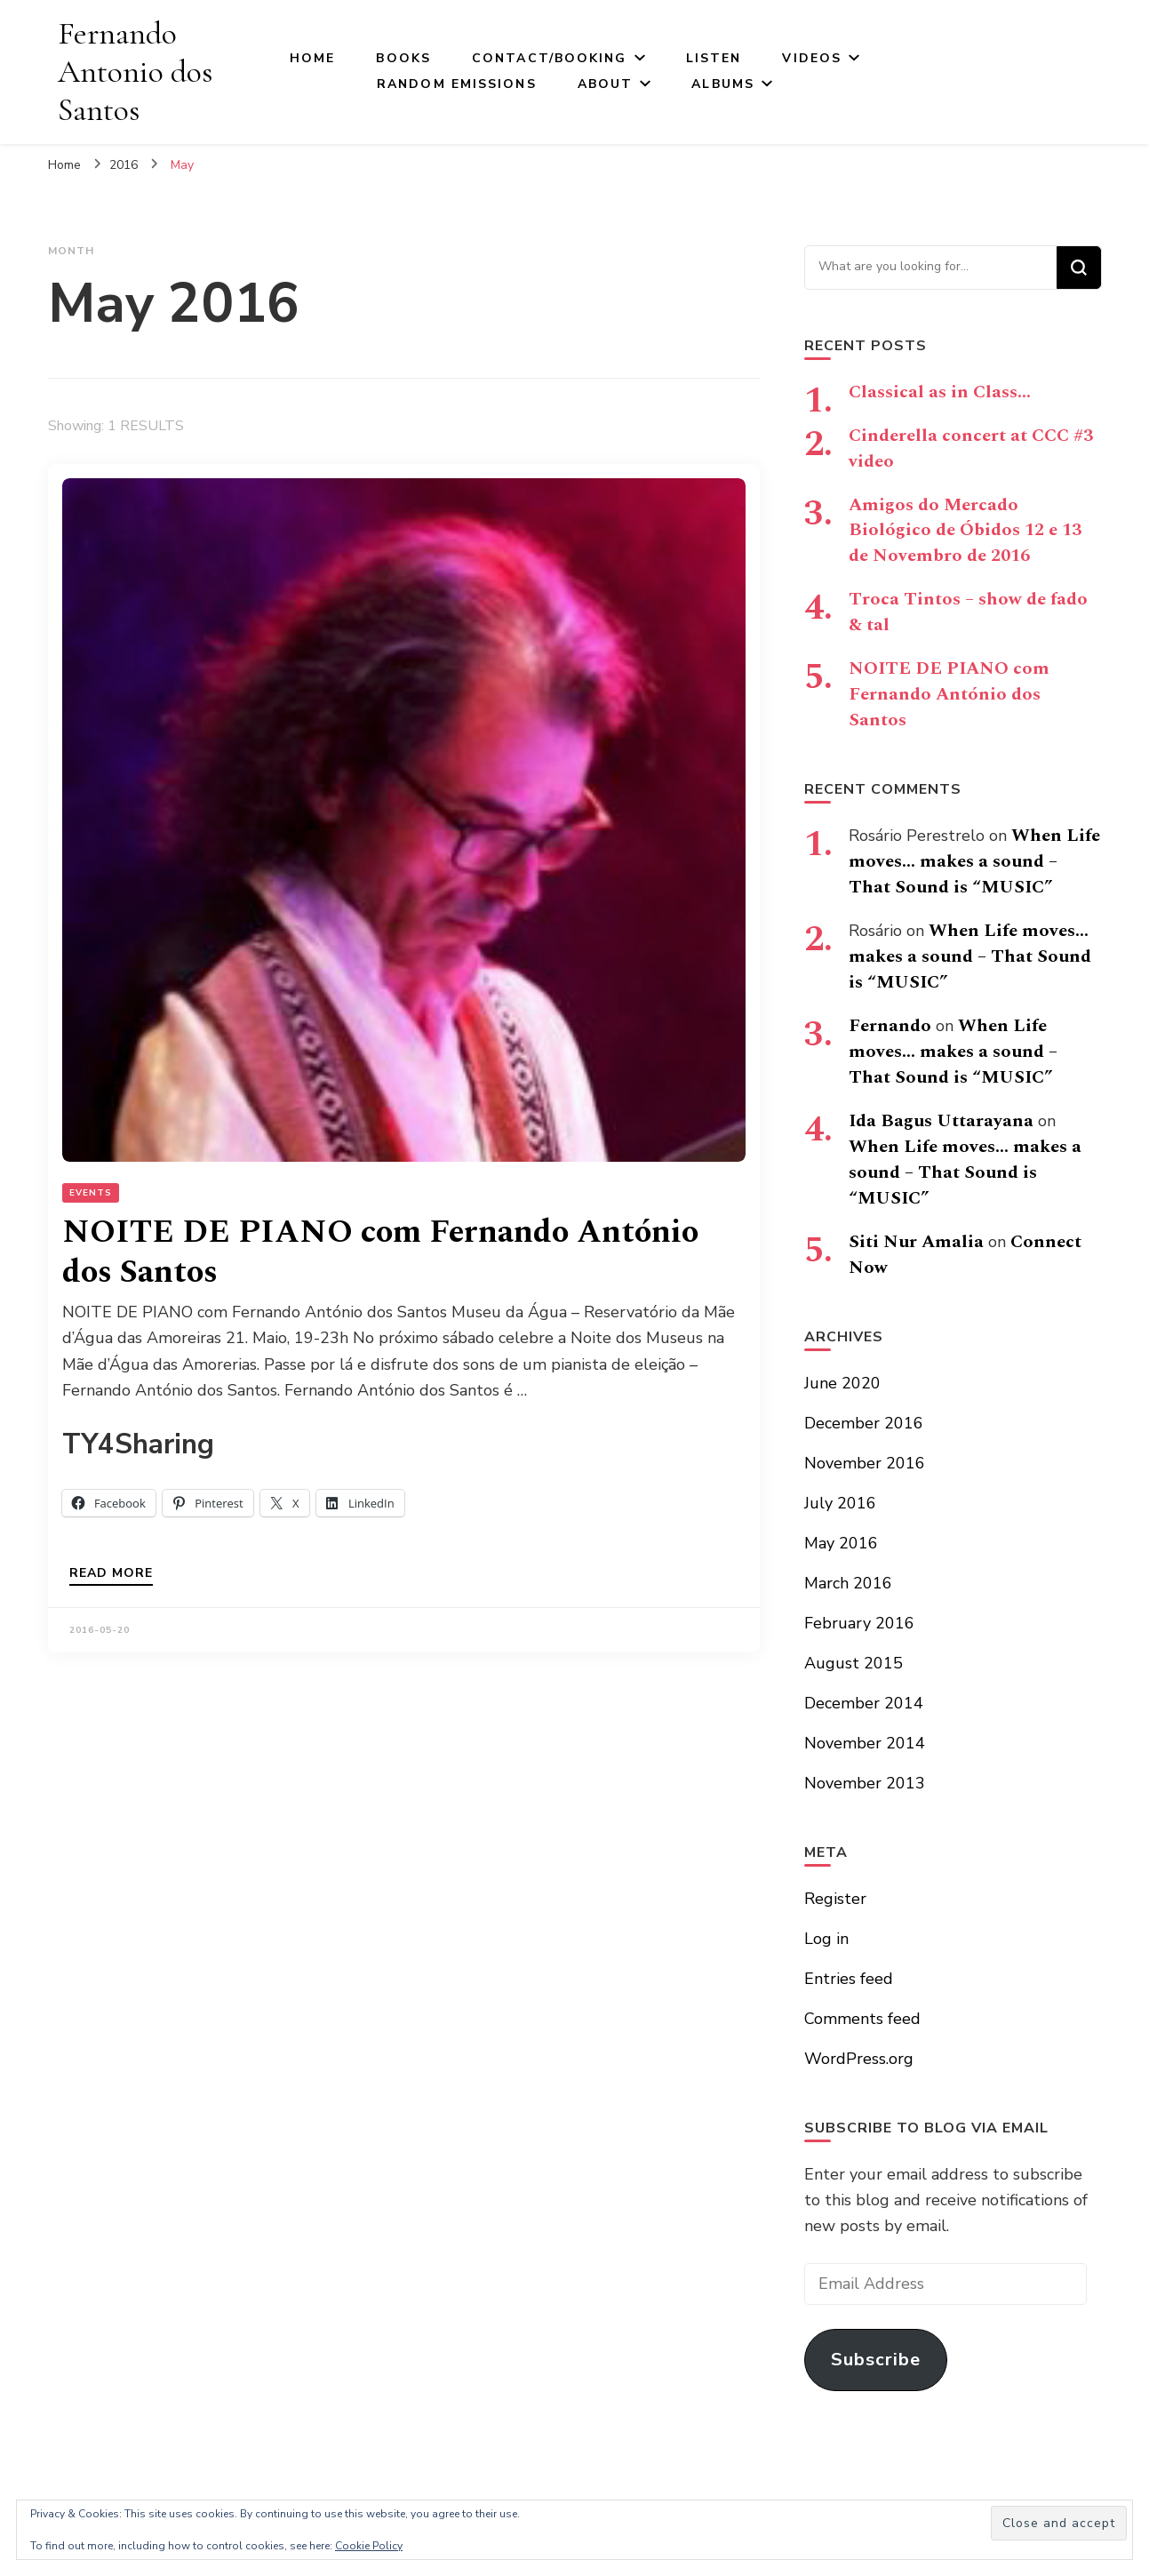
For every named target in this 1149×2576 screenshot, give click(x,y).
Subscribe (876, 2360)
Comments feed (862, 2018)
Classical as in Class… (940, 392)
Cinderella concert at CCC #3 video (971, 448)
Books (403, 58)
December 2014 (863, 1703)
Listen (714, 58)
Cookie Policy (369, 2546)
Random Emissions (457, 84)
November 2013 (864, 1783)
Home (312, 58)
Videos (812, 58)
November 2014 (864, 1743)
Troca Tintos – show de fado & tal (968, 612)
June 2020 (842, 1383)
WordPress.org (859, 2058)
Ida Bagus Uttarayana (941, 1121)
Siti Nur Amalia (916, 1241)
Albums (722, 84)
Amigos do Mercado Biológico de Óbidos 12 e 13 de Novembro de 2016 (965, 531)
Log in (826, 1938)
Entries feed (848, 1978)
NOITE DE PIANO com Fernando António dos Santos (380, 1252)
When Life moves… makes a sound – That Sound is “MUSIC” (974, 861)
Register (835, 1898)
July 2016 (840, 1503)
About (606, 84)
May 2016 (841, 1543)
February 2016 (859, 1623)
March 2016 (848, 1583)
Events (90, 1193)
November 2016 (864, 1463)
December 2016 (863, 1423)
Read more (111, 1574)
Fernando (890, 1025)
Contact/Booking (549, 58)
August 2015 (853, 1663)
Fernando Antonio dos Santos (135, 71)
